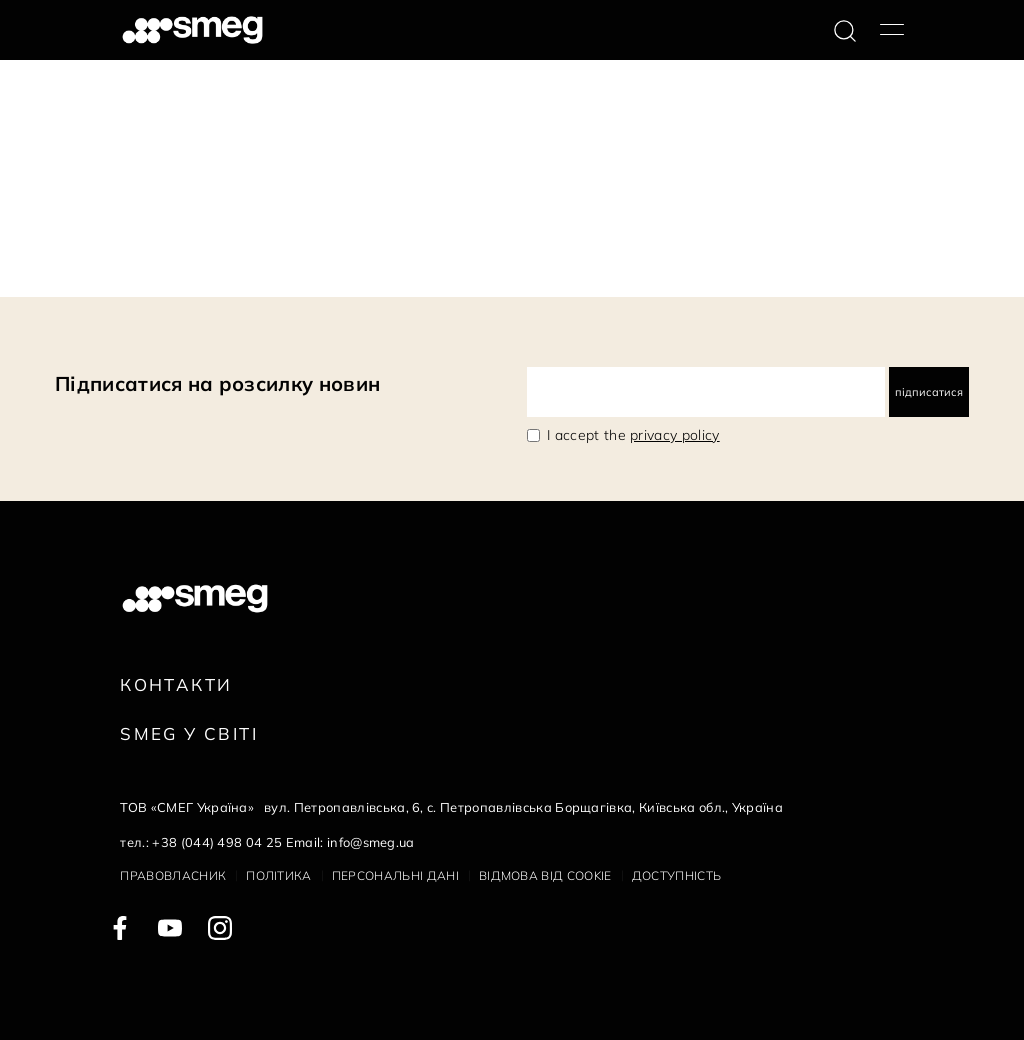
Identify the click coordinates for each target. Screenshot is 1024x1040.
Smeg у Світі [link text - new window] (189, 733)
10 (225, 264)
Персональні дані (395, 875)
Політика (279, 875)
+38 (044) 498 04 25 (217, 842)
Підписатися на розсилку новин (217, 383)
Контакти (176, 684)
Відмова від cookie (545, 875)
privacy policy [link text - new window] (674, 435)
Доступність (677, 875)
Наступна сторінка (310, 264)
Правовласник (173, 875)
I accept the (633, 435)
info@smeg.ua (371, 842)
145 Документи (61, 264)
